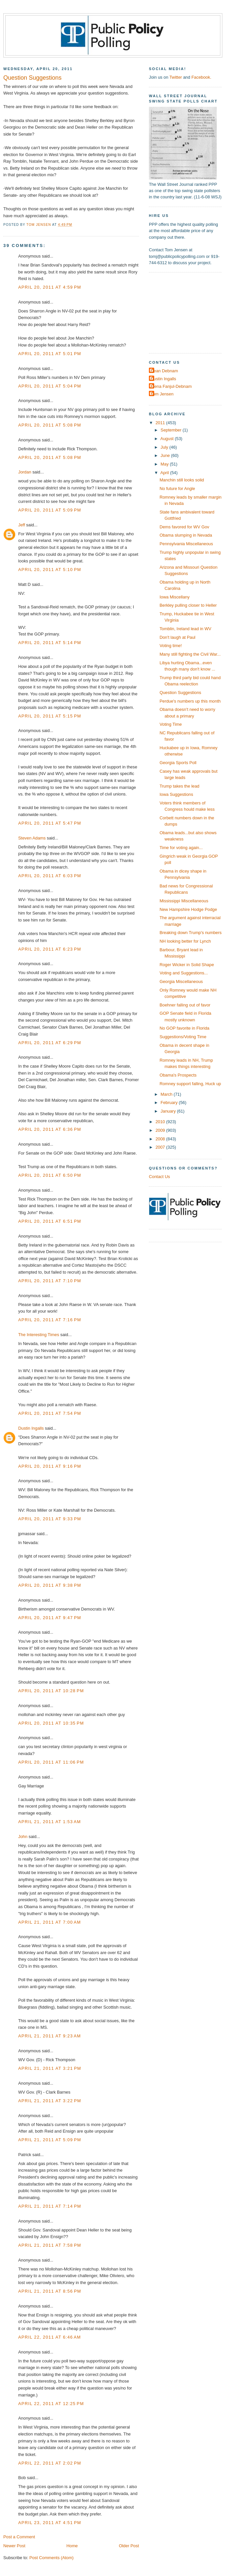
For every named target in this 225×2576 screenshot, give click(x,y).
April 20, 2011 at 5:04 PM (49, 386)
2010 (161, 1121)
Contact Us (159, 1176)
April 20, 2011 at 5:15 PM (49, 716)
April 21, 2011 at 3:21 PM (49, 2068)
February (169, 1102)
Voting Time (170, 724)
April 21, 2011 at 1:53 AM (49, 1821)
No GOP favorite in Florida (184, 1028)
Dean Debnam (164, 370)
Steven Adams (32, 838)
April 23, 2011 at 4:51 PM (49, 2522)
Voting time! (170, 645)
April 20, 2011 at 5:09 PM (49, 510)
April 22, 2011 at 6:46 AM (49, 2337)
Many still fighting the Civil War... (190, 654)
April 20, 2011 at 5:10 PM (49, 569)
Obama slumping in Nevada (185, 535)
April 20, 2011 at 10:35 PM (51, 1723)
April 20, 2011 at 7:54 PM (49, 1413)
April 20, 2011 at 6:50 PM (49, 1175)
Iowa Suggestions (176, 794)
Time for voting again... (180, 847)
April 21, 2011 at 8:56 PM (49, 2291)
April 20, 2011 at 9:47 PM (49, 1617)
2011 (161, 422)
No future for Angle (177, 488)
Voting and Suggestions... (183, 972)
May (165, 464)
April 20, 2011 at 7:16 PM (49, 1319)
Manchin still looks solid (181, 479)
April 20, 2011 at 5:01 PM (49, 353)
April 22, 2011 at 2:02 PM (49, 2463)
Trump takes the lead (179, 786)
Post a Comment (19, 2536)
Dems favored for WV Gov (184, 526)
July (164, 447)
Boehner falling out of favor (184, 1004)
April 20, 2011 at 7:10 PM (49, 1280)
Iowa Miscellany (174, 596)
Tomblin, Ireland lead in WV (185, 628)
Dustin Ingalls (31, 1428)
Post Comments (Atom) (51, 2557)
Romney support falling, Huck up (190, 1083)
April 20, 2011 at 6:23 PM (49, 949)
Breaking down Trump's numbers (190, 932)
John (22, 1836)
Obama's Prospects (178, 1075)
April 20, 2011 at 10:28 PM (51, 1690)
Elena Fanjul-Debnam (171, 386)
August (167, 438)
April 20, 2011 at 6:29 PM (49, 1042)
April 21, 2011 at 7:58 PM (49, 2245)
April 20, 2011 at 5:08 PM (49, 425)
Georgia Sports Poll (178, 762)
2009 (161, 1130)
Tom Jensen (162, 393)
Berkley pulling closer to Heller (188, 605)
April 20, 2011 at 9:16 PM (49, 1466)
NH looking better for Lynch (185, 941)
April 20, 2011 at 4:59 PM (49, 287)
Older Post (129, 2545)
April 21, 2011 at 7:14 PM (49, 2206)
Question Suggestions (180, 692)
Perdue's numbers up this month (190, 701)
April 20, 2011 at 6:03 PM (49, 875)
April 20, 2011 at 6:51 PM (49, 1221)
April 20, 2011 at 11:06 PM (51, 1762)
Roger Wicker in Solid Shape (186, 964)
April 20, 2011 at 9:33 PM (49, 1518)
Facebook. (201, 77)
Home (72, 2545)
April (165, 472)
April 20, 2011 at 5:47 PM (49, 823)
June (165, 455)
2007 (161, 1147)
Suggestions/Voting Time (182, 1036)
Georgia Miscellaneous (181, 981)
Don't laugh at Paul (177, 637)
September (171, 430)
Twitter (175, 77)
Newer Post (14, 2545)
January (168, 1111)
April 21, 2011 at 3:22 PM (49, 2100)
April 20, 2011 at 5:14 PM (49, 642)
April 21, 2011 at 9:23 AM (49, 2035)
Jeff (21, 524)
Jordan (24, 472)
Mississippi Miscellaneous (183, 900)
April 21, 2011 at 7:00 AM (49, 1922)
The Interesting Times (38, 1334)
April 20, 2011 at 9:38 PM (49, 1585)
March (166, 1094)
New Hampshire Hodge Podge (188, 909)
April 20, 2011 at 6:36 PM (49, 1129)
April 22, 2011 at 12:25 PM (51, 2403)
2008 (161, 1138)
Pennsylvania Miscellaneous (186, 543)
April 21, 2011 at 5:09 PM (49, 2139)
